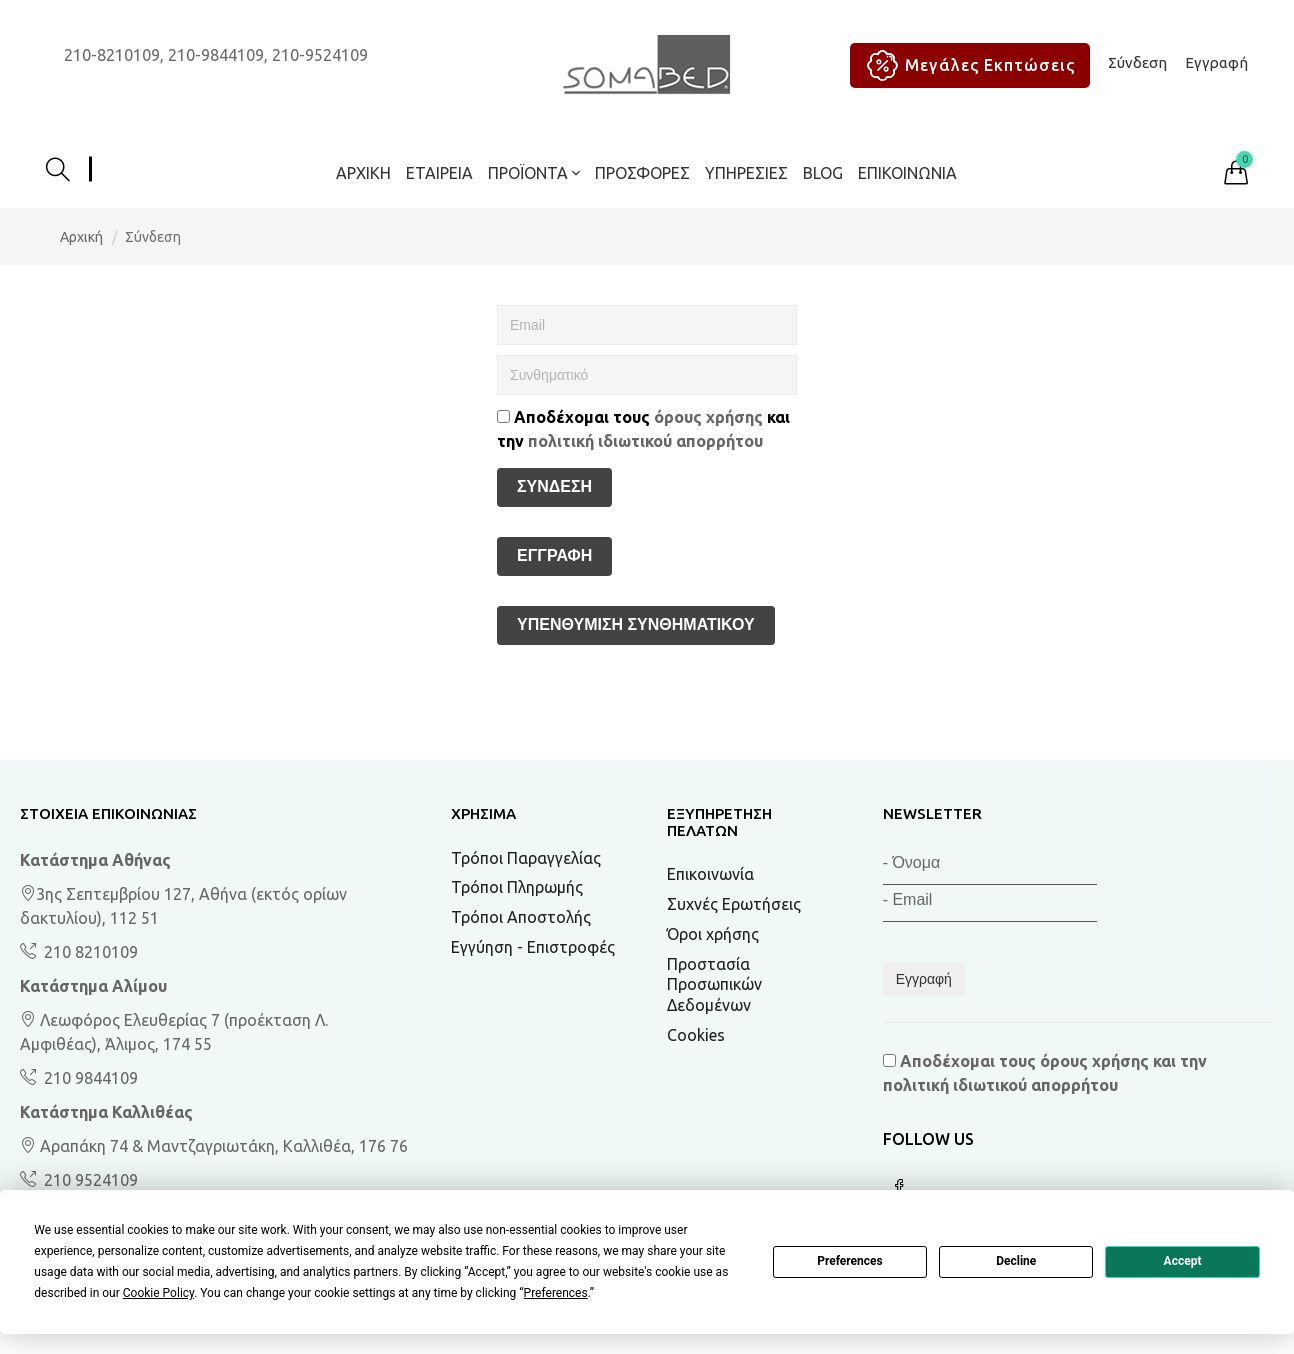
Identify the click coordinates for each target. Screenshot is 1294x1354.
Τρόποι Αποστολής (521, 917)
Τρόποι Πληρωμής (517, 887)
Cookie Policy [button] (158, 1293)
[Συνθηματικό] (647, 375)
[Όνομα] (990, 866)
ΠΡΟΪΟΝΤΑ (534, 173)
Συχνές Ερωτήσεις (734, 904)
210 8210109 (89, 952)
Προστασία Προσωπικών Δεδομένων (714, 985)
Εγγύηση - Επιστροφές (533, 947)
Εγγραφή (1216, 62)
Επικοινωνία (907, 173)
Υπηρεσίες (746, 173)
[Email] (647, 325)
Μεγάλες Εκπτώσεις (967, 65)
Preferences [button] (556, 1293)
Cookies (696, 1035)
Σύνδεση (1137, 62)
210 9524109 (89, 1180)
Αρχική (363, 173)
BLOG (823, 173)
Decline (1016, 1261)
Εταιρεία (439, 173)
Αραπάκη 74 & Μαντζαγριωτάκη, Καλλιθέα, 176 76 (214, 1146)
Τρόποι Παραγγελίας (526, 858)
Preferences (850, 1261)
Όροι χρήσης (713, 934)
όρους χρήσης (708, 417)
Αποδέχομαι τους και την (643, 429)
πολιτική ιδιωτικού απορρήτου (645, 441)
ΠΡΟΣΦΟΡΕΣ (642, 173)
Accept (1183, 1261)
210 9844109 (89, 1078)
